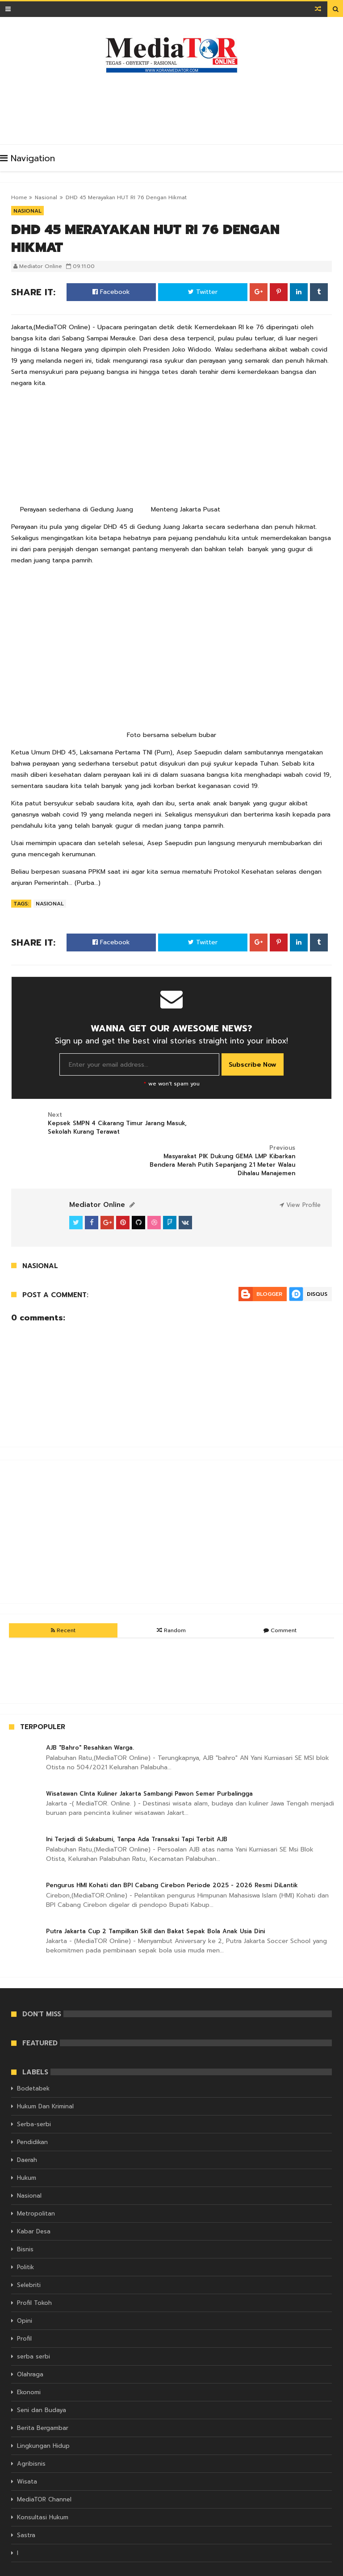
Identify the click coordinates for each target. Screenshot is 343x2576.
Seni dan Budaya (41, 2386)
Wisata (27, 2457)
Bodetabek (33, 2064)
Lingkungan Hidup (43, 2421)
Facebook (111, 292)
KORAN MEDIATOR (124, 2568)
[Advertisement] (173, 106)
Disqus (317, 1269)
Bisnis (25, 2225)
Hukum (26, 2153)
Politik (25, 2243)
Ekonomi (29, 2368)
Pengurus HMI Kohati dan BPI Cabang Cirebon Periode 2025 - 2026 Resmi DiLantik (172, 1860)
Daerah (27, 2136)
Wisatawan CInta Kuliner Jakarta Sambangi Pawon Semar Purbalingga (149, 1769)
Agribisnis (31, 2439)
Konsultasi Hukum (42, 2493)
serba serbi (33, 2332)
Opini (24, 2296)
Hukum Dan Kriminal (45, 2082)
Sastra (26, 2511)
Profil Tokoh (34, 2278)
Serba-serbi (34, 2100)
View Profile (300, 1180)
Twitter (203, 292)
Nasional (46, 197)
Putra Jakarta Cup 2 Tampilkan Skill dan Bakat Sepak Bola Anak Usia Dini (155, 1906)
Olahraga (30, 2350)
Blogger (269, 1269)
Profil (24, 2314)
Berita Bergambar (42, 2404)
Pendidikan (32, 2118)
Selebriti (29, 2261)
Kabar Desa (33, 2207)
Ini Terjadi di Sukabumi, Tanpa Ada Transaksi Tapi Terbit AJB (136, 1815)
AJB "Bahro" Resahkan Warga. (90, 1723)
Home (19, 197)
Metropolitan (36, 2189)
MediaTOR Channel (44, 2475)
